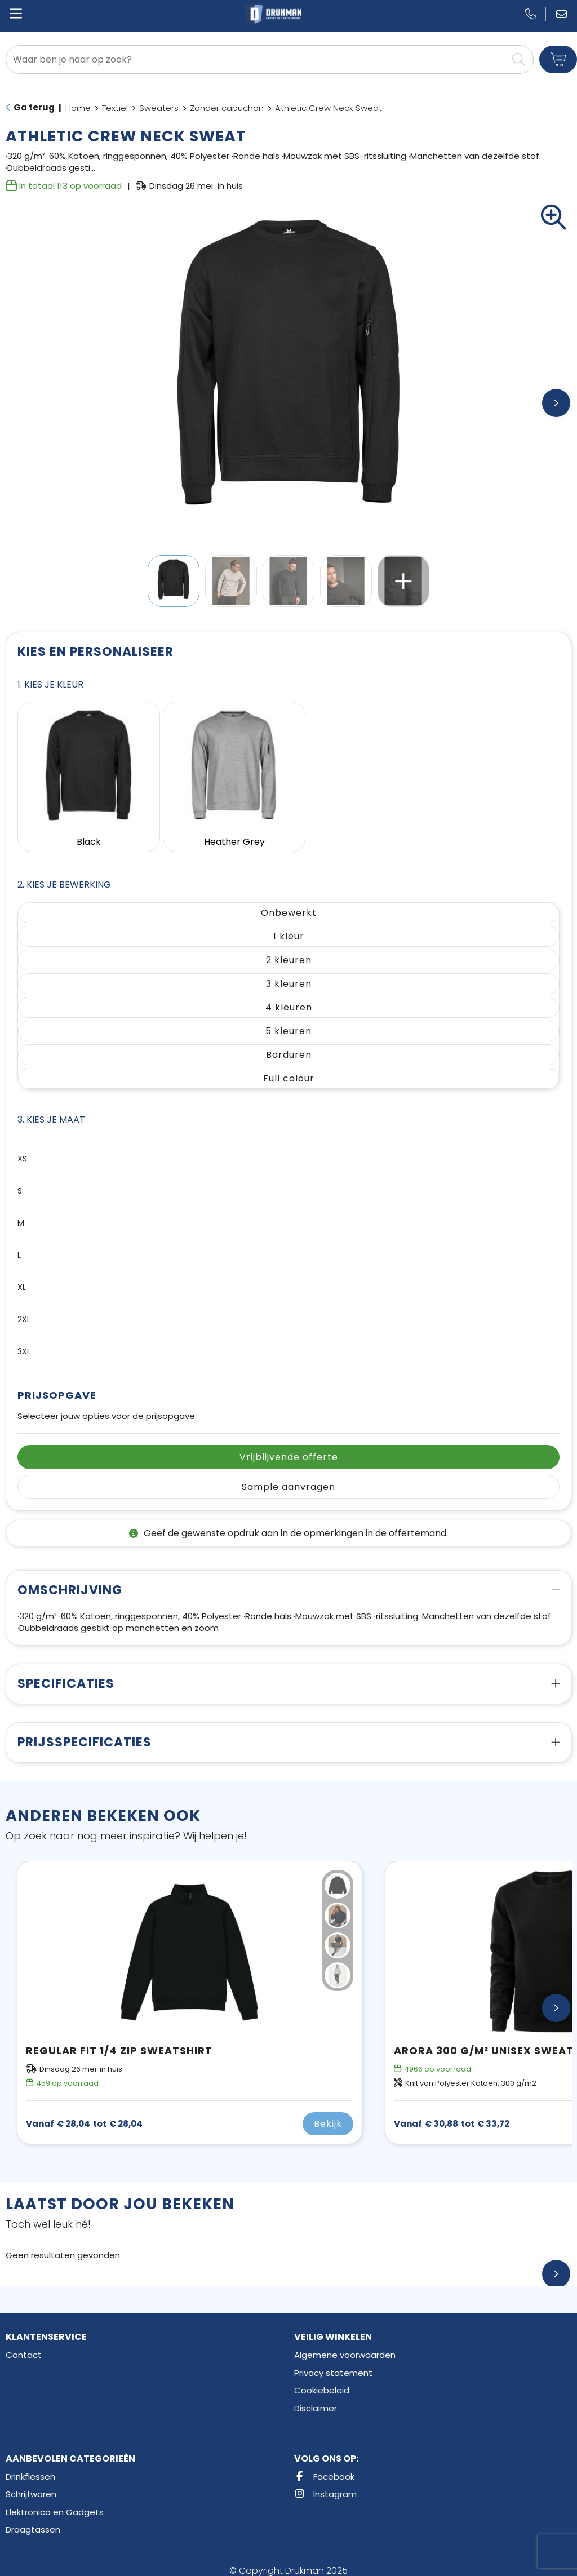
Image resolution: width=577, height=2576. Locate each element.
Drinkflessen (30, 2466)
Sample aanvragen (288, 1477)
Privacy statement (333, 2363)
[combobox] (257, 59)
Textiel (115, 108)
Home (78, 108)
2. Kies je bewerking (64, 875)
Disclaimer (315, 2398)
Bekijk (328, 2114)
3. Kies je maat (51, 1110)
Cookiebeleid (321, 2381)
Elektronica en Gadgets (55, 2502)
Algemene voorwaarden (345, 2345)
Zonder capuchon (227, 108)
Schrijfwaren (31, 2484)
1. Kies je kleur (50, 684)
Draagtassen (33, 2520)
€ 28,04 (84, 2114)
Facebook (324, 2466)
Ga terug (34, 107)
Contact (24, 2345)
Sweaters (159, 108)
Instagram (325, 2484)
